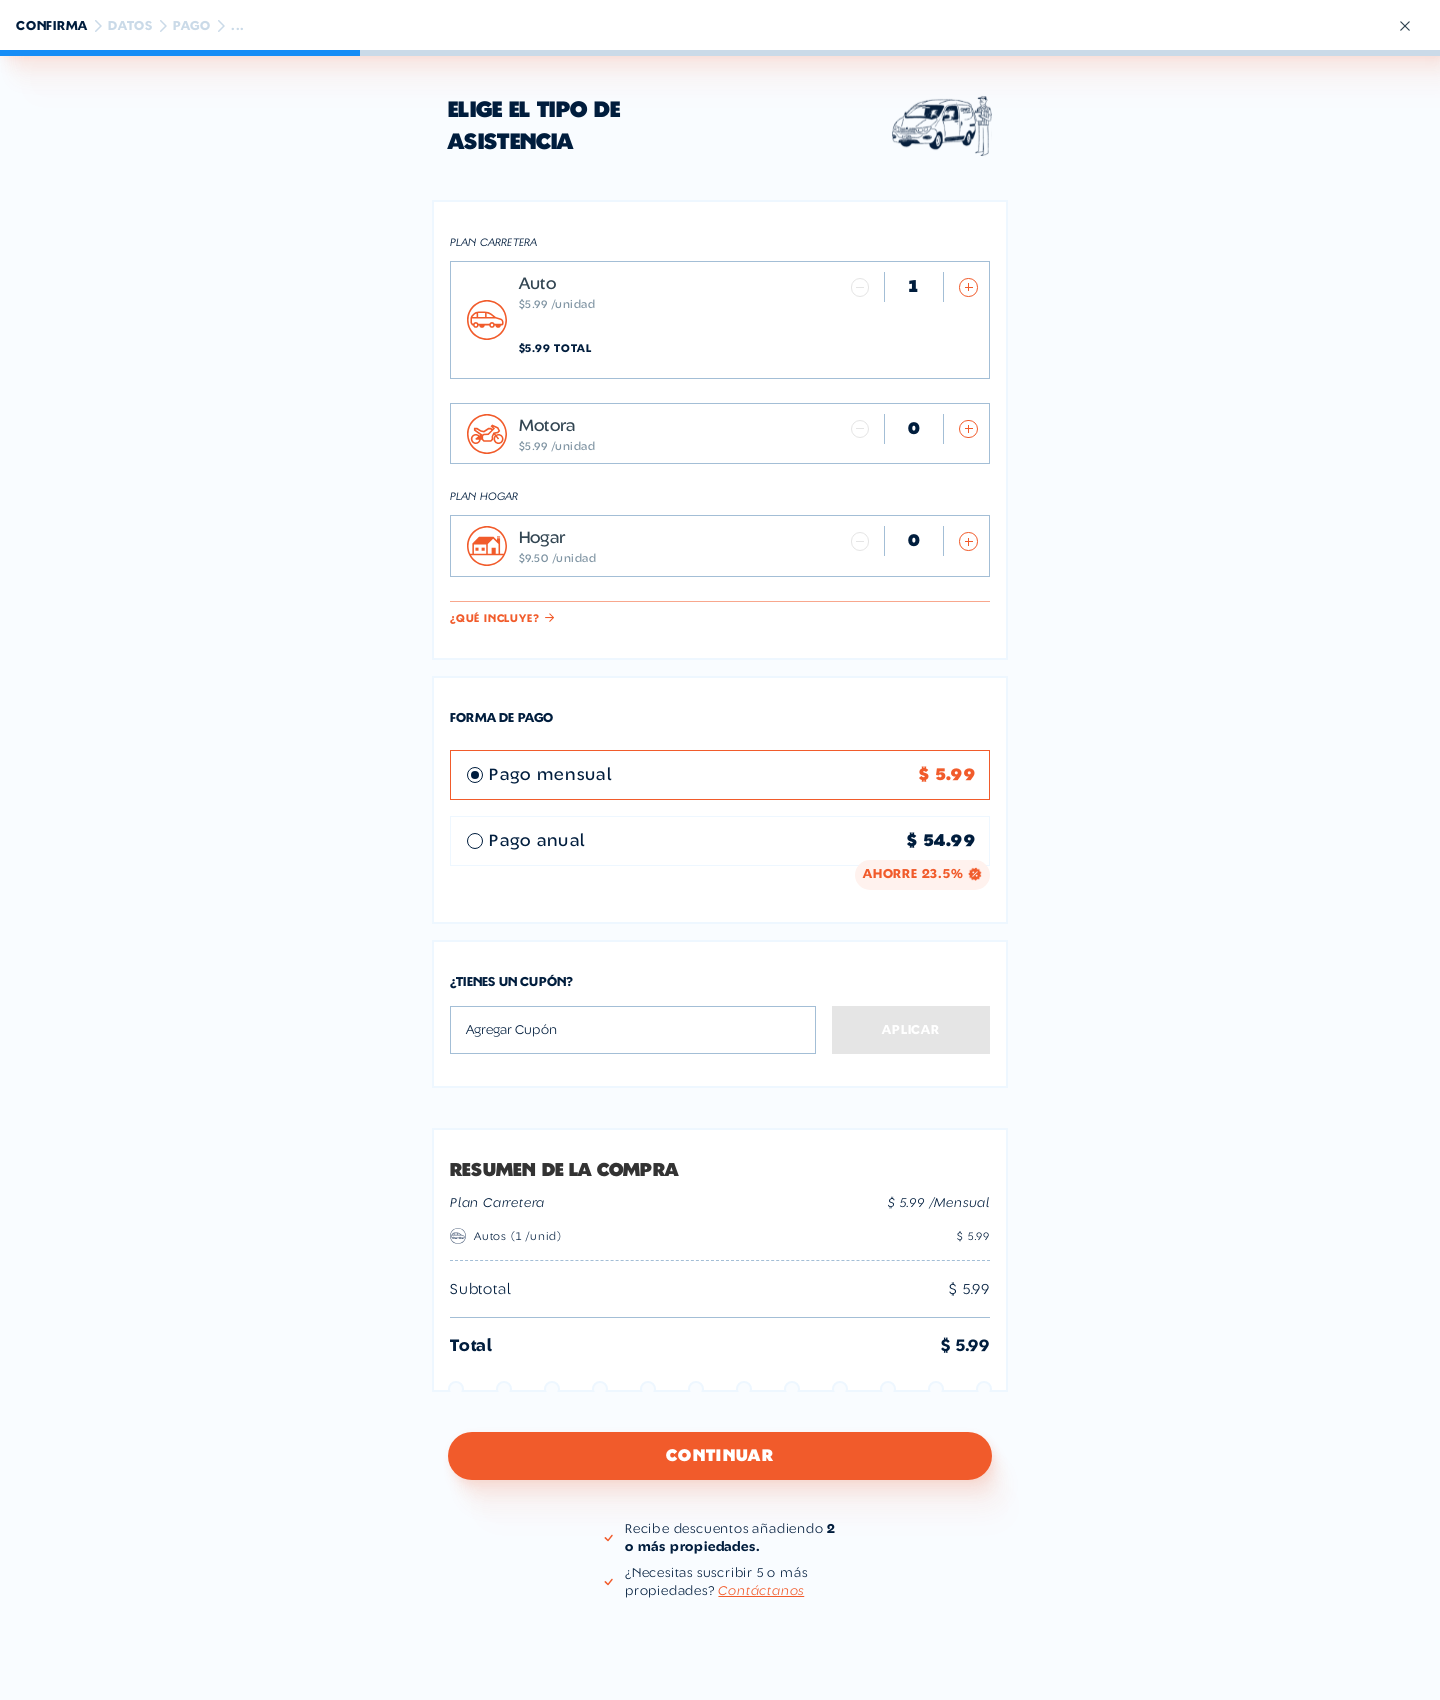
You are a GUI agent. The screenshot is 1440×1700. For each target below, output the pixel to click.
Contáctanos (761, 1591)
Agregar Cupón (511, 1030)
